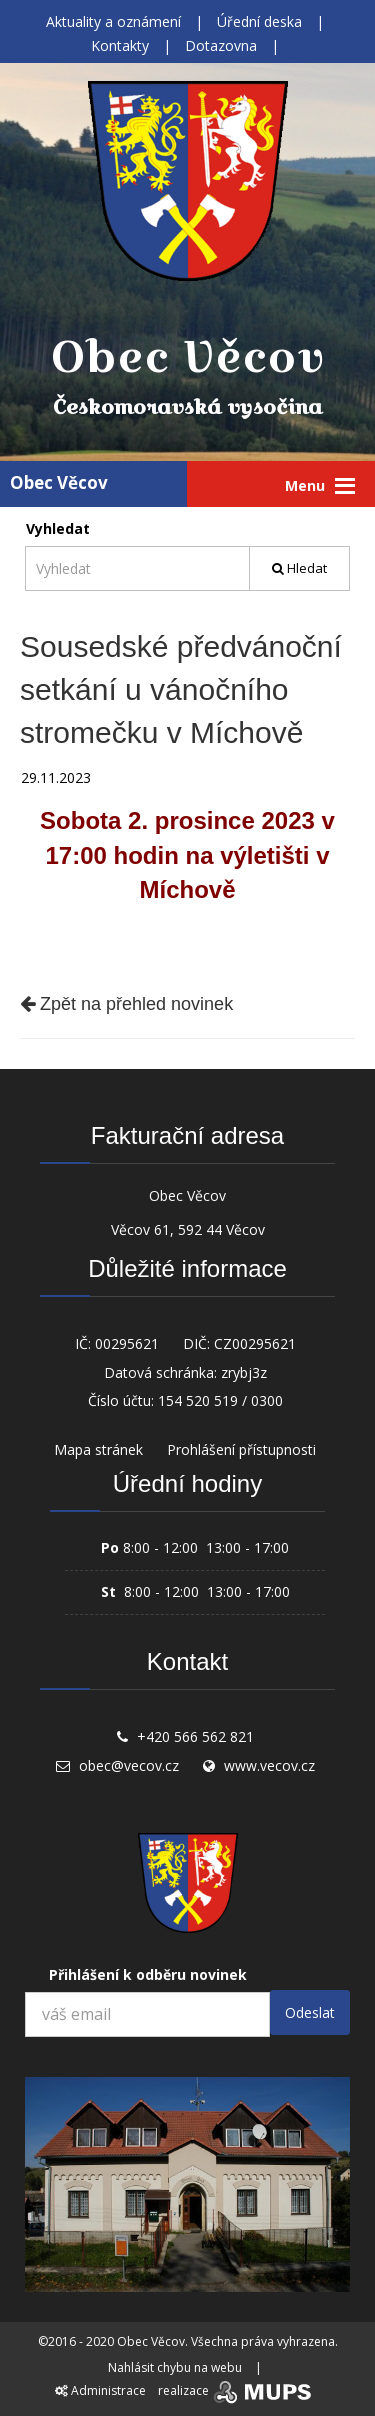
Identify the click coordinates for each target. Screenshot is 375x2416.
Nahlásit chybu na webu (175, 2367)
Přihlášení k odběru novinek (148, 1974)
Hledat (299, 568)
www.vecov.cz (269, 1765)
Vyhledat (58, 528)
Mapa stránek (98, 1449)
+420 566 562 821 (195, 1736)
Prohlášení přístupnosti (241, 1449)
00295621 (127, 1343)
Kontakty (120, 45)
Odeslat (310, 2012)
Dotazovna (221, 45)
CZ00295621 (255, 1343)
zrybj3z (244, 1372)
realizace (236, 2390)
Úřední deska (259, 21)
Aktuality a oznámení (113, 21)
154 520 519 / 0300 (220, 1400)
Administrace (100, 2390)
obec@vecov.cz (129, 1765)
